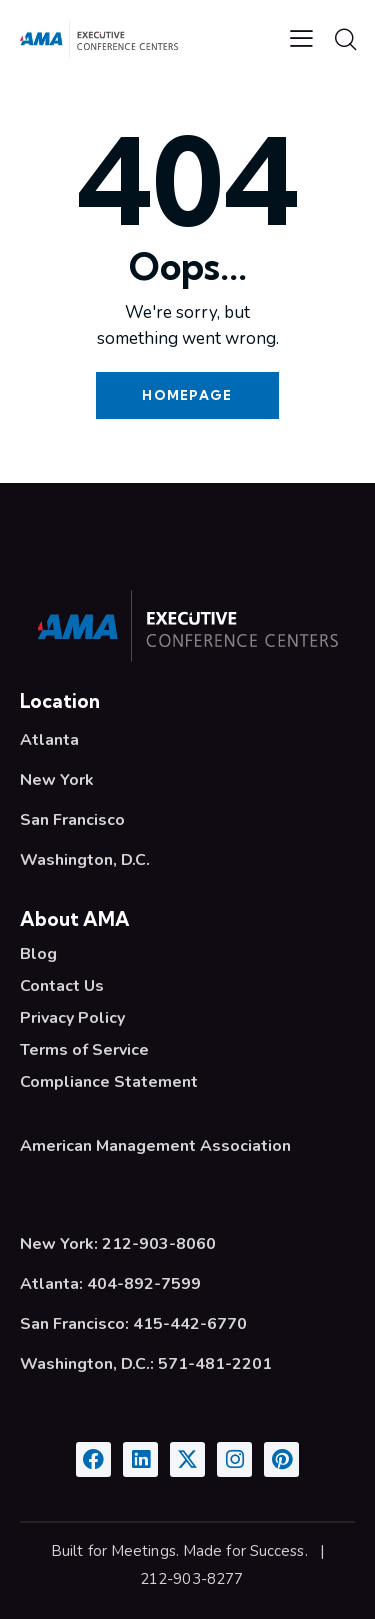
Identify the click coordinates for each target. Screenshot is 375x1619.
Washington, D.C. (85, 860)
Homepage (187, 395)
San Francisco (72, 820)
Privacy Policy (72, 1018)
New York (57, 780)
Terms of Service (84, 1050)
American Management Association (155, 1146)
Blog (38, 954)
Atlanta (49, 740)
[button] (301, 38)
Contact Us (62, 986)
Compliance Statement (109, 1082)
